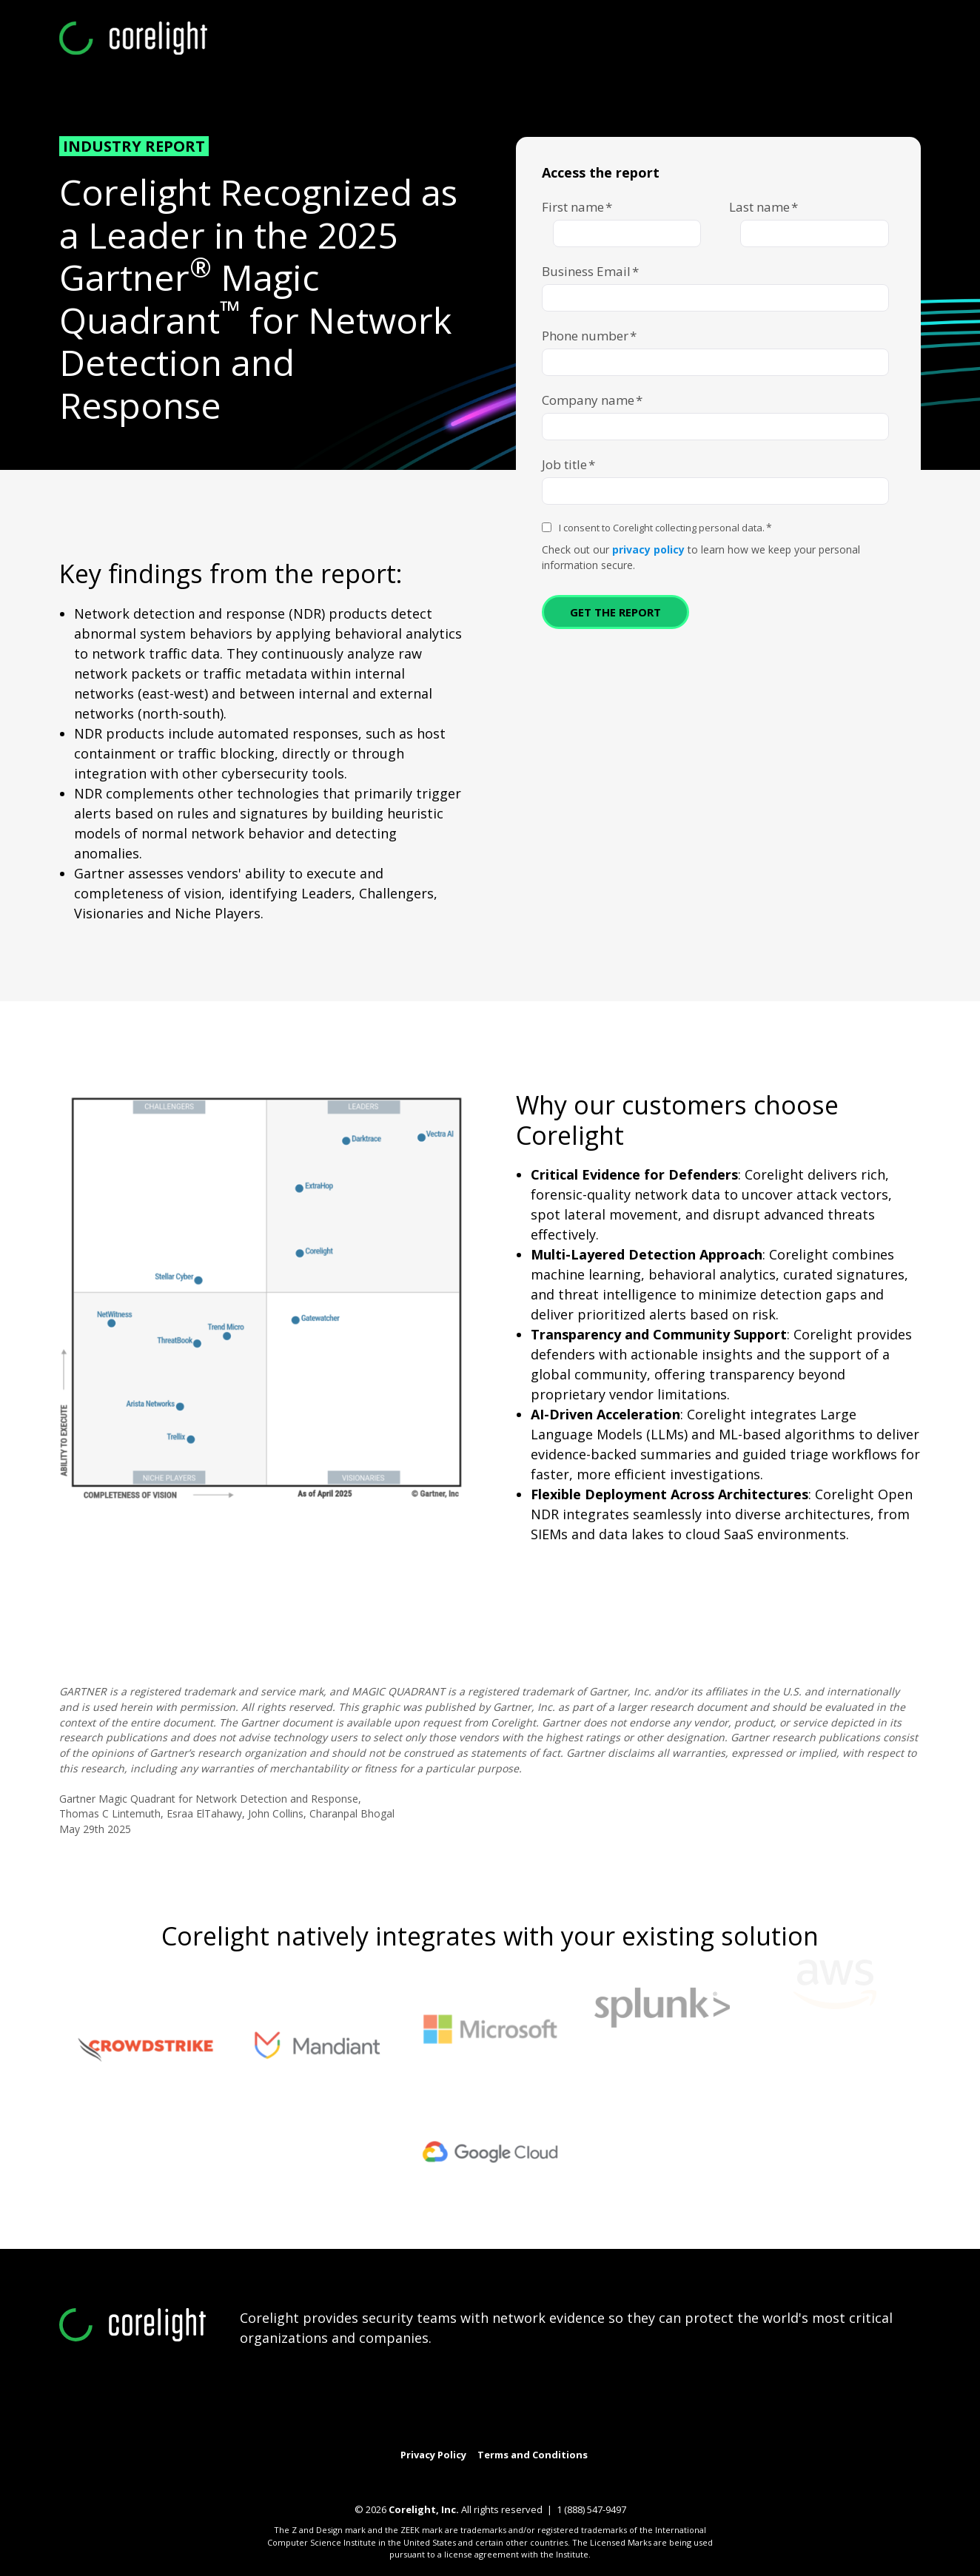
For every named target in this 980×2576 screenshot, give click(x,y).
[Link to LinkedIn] (458, 2437)
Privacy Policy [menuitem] (433, 2454)
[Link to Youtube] (490, 2437)
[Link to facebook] (554, 2437)
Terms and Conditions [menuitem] (532, 2454)
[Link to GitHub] (522, 2437)
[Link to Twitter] (426, 2437)
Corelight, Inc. (424, 2509)
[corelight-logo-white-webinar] (133, 38)
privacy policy (648, 549)
